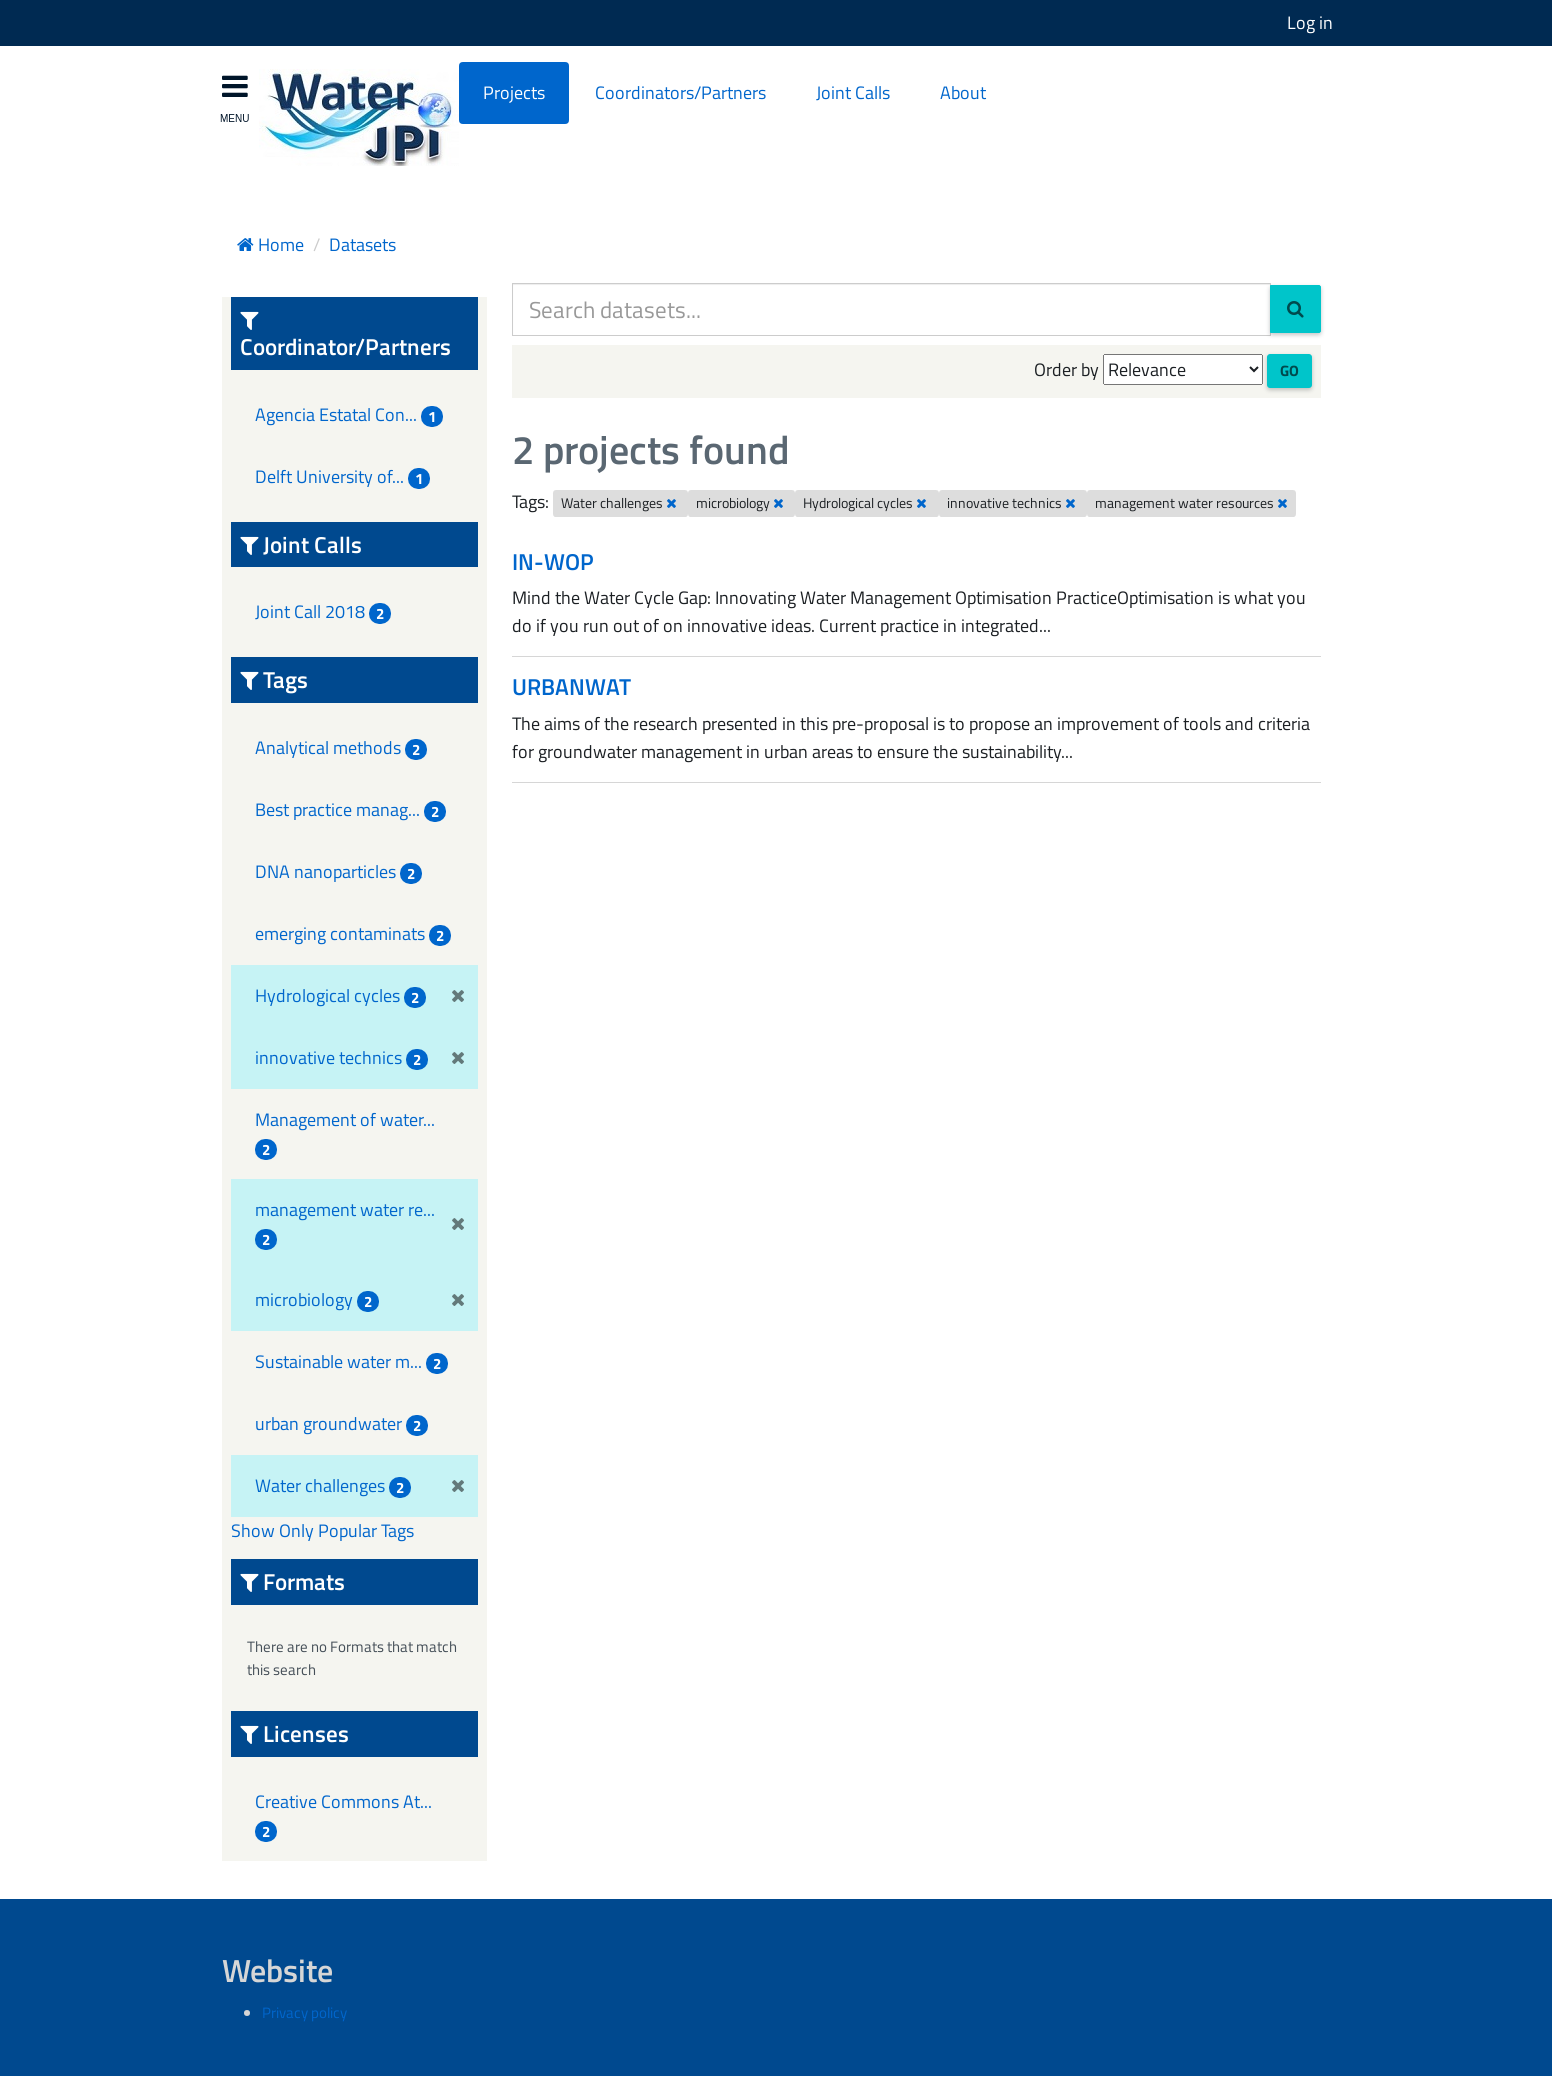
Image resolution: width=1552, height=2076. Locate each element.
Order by (1066, 369)
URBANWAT (571, 686)
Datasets (362, 244)
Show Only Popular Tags (322, 1530)
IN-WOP (553, 561)
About (963, 92)
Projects (514, 92)
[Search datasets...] (891, 309)
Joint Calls (853, 92)
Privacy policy (304, 2012)
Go (1289, 370)
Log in (1310, 22)
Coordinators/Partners (680, 92)
